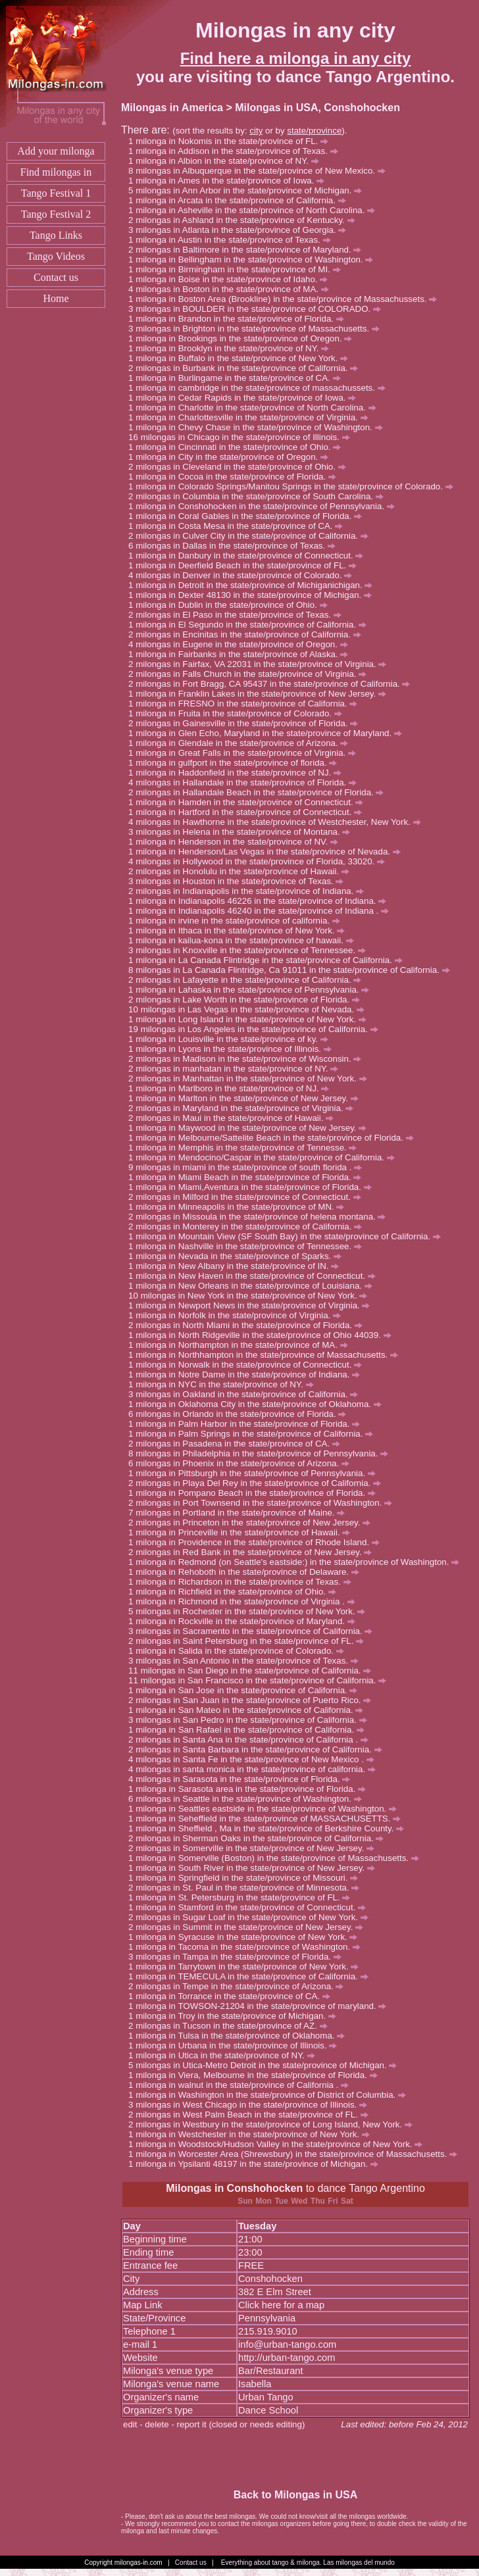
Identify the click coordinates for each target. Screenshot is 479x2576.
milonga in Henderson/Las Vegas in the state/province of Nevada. (268, 851)
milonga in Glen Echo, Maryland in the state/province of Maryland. (269, 733)
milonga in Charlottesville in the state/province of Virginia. (252, 417)
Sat (347, 2201)
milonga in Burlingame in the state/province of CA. (238, 378)
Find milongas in (55, 172)
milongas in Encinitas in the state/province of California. (248, 634)
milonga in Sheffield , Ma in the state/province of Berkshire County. (270, 1828)
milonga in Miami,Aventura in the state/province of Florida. (253, 1187)
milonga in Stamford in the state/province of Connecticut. (251, 1907)
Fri (333, 2201)
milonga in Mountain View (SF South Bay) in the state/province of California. (288, 1236)
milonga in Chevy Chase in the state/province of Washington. (259, 427)
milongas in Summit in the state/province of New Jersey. (249, 1927)
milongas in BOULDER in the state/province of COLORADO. (258, 309)
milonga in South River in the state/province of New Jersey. (255, 1868)
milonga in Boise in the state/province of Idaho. (232, 279)
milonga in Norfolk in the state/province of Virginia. (238, 1315)
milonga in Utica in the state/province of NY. (225, 2055)
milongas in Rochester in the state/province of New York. (250, 1611)
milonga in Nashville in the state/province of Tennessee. (249, 1246)
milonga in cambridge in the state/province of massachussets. (260, 388)
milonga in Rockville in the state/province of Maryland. (245, 1621)
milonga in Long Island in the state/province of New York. (251, 1019)
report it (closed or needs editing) (241, 2424)
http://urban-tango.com (286, 2357)
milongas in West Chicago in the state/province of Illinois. (251, 2105)
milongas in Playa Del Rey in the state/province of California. (258, 1483)
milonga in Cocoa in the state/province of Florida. (236, 477)
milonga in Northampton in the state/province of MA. (241, 1345)
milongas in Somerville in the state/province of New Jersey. (255, 1848)
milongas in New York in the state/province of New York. (254, 1295)
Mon (263, 2201)
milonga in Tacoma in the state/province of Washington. (248, 1947)
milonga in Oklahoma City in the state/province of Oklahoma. (259, 1404)
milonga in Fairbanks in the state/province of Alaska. (242, 654)
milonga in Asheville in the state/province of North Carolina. (255, 210)
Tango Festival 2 (56, 214)
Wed (299, 2201)
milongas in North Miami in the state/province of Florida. (249, 1325)
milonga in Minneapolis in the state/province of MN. (240, 1207)
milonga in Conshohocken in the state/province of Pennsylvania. (265, 506)
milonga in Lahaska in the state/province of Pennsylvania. (252, 990)
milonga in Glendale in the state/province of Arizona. (242, 743)
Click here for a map (281, 2305)
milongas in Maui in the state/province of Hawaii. (235, 1118)
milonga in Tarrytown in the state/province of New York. (247, 1966)
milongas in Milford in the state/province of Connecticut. (248, 1197)
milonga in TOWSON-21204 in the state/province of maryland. (261, 2006)
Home (55, 298)
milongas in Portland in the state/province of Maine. (240, 1513)
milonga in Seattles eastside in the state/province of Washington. (266, 1809)
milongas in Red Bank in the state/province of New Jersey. (254, 1552)
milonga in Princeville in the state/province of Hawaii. (243, 1532)
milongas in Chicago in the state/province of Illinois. (245, 437)
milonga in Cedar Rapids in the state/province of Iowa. (246, 398)
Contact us (56, 277)
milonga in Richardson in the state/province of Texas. (243, 1582)
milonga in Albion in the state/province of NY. (227, 161)
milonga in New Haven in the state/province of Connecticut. (256, 1276)
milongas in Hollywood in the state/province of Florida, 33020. (260, 861)
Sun (245, 2201)
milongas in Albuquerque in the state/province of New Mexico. (260, 171)
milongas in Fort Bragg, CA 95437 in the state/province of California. (273, 684)
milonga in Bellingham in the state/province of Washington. (254, 259)
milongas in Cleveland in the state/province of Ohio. (240, 467)
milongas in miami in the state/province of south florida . (249, 1167)
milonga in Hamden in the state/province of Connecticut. (249, 802)
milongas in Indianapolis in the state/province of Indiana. (250, 891)
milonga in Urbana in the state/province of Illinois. (236, 2045)
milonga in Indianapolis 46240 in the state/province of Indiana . (262, 911)
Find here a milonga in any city (295, 58)
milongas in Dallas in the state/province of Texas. (236, 546)
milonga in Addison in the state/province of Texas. (237, 151)
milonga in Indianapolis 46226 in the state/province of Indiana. (261, 901)
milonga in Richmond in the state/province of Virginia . (245, 1601)
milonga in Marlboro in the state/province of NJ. (232, 1088)
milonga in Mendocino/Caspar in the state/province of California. (265, 1157)
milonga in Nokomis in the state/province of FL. (232, 141)
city (256, 131)
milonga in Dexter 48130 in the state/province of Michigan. (254, 595)
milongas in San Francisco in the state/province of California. (264, 1680)
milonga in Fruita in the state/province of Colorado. (239, 713)
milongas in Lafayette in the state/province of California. (248, 980)
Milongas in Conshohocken (234, 2188)
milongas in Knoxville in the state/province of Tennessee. (251, 950)
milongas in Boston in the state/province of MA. (232, 289)
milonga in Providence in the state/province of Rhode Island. (258, 1542)
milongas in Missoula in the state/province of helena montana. (261, 1217)
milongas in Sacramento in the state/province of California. (254, 1631)
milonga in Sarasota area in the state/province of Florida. (251, 1789)
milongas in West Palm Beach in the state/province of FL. (252, 2114)
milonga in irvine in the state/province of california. (238, 921)
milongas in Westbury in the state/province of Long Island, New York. (274, 2124)
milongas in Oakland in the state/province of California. (247, 1394)
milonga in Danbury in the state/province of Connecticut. (249, 555)
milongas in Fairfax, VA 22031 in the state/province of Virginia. (261, 664)
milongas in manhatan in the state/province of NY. (237, 1069)
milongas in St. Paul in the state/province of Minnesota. (247, 1888)
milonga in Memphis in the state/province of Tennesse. (246, 1147)
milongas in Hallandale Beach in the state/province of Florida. (260, 792)
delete (156, 2424)
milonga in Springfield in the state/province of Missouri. (247, 1878)
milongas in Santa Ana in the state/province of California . (252, 1740)
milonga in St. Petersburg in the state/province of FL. (243, 1897)
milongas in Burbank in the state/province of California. (247, 368)
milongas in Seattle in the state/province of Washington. (248, 1799)
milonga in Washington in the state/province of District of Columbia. (271, 2095)
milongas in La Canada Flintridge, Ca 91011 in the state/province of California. (292, 970)
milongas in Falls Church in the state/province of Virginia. (251, 674)
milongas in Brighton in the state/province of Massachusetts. (258, 329)
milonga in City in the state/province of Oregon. (232, 457)
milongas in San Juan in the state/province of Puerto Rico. (253, 1700)
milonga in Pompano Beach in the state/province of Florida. (256, 1493)
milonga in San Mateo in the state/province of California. (249, 1710)
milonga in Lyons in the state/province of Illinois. (233, 1049)
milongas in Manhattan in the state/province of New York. (251, 1078)
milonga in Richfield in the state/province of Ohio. (236, 1592)
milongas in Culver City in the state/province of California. (252, 536)
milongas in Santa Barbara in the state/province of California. (259, 1749)
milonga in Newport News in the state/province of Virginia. (253, 1305)
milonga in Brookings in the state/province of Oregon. (244, 338)
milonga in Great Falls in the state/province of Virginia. (246, 753)
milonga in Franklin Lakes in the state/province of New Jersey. (261, 694)
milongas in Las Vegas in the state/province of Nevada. (253, 1009)
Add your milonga (55, 151)
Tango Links (56, 235)
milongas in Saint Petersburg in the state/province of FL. (250, 1641)
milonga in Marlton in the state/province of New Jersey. (247, 1098)
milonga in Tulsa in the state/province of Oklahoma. (240, 2036)
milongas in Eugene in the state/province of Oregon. (241, 644)
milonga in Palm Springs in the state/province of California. (254, 1434)
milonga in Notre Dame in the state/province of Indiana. (248, 1374)
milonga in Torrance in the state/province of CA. (233, 1996)
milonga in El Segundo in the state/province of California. (251, 625)
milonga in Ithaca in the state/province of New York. (240, 930)
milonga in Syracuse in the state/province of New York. (246, 1937)
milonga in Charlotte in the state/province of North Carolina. (256, 407)
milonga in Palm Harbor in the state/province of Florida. (248, 1424)
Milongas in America (172, 107)
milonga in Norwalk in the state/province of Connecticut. (249, 1365)
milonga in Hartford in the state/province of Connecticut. (249, 812)
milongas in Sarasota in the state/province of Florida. (243, 1779)
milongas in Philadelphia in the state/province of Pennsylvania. (262, 1453)
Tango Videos (56, 256)
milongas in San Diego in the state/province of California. (256, 1670)
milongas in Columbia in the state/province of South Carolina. (260, 496)
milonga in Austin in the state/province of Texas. (233, 240)
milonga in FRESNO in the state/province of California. (246, 703)
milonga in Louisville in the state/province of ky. (232, 1039)
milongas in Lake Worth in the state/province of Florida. (248, 999)
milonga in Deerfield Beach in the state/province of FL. (246, 565)
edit (130, 2424)
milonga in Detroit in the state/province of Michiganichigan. (254, 585)
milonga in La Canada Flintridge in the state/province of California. (269, 960)
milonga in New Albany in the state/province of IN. (237, 1266)
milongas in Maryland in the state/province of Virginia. (244, 1108)
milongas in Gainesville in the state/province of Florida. (247, 723)
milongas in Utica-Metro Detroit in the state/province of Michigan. (266, 2065)
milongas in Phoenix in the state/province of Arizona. (242, 1463)
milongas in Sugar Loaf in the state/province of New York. (252, 1917)
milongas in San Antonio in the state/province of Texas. (247, 1661)
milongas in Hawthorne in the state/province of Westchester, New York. (278, 822)
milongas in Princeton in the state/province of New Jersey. (253, 1522)
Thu (318, 2201)
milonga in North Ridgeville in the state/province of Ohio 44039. (263, 1335)
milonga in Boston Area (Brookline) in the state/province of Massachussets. (286, 299)
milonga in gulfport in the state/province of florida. (236, 763)
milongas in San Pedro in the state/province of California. (251, 1720)
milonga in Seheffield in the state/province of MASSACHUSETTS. (268, 1818)
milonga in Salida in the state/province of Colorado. (240, 1651)
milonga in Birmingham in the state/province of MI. (238, 269)
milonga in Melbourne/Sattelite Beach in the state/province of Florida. (274, 1138)
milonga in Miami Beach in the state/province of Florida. (248, 1177)
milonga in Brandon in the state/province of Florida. (240, 319)
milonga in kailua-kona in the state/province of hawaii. (244, 940)
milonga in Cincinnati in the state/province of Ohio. (238, 447)
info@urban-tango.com (287, 2344)
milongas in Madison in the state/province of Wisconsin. (248, 1059)
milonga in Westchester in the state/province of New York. (253, 2134)
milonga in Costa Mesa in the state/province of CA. (239, 526)
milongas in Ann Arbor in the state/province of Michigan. (249, 190)
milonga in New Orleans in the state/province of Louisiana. (254, 1286)
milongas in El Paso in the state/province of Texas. (238, 615)
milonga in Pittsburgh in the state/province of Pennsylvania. (256, 1473)
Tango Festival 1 (56, 193)
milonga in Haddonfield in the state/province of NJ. (238, 773)
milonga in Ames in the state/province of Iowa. (230, 181)
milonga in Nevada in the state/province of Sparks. (238, 1256)
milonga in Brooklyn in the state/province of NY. (232, 348)
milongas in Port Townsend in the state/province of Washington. (264, 1503)
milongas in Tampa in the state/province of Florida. (238, 1957)
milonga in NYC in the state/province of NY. (224, 1384)
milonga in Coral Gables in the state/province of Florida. (249, 516)
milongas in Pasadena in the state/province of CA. (238, 1444)
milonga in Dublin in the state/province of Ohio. (231, 605)
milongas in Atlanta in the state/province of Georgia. (241, 230)
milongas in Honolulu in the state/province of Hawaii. (242, 871)
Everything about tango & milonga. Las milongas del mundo (308, 2562)
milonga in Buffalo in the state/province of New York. (242, 358)
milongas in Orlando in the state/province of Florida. (241, 1414)
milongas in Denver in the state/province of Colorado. (244, 575)
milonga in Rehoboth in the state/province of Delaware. (247, 1572)
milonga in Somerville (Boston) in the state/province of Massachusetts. (277, 1858)
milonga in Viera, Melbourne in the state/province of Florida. (256, 2075)
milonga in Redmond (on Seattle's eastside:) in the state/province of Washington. (297, 1562)
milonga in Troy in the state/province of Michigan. (236, 2016)
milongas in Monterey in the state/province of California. (249, 1226)
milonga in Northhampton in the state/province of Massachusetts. (267, 1355)
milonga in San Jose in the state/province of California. (246, 1690)
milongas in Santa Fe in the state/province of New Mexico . (255, 1759)
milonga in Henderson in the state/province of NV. (237, 842)
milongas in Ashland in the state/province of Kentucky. (245, 220)
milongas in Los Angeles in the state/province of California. (259, 1029)
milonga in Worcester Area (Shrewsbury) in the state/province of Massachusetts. (296, 2154)
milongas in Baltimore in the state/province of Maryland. (248, 250)
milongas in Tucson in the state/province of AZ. (231, 2026)
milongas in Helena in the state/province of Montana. (243, 832)
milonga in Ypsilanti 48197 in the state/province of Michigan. (257, 2164)
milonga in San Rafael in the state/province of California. (250, 1730)
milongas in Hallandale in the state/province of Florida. (246, 782)
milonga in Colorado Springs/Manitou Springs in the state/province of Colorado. (294, 486)
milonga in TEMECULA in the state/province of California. (252, 1976)
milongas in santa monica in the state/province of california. (256, 1769)
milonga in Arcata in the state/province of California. (240, 200)
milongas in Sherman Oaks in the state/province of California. (260, 1838)
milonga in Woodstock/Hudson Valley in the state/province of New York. (279, 2144)
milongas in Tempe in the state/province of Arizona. (239, 1986)
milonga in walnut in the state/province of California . (242, 2085)
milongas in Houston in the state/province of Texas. (239, 881)
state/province (314, 131)
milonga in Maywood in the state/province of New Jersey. (251, 1128)
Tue (281, 2201)
